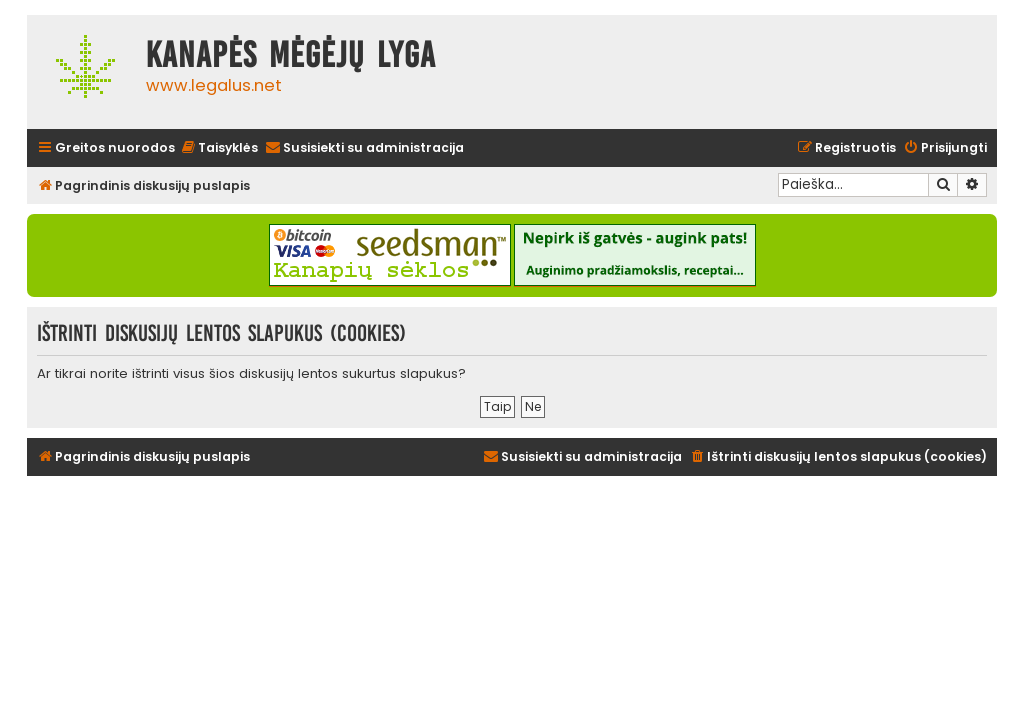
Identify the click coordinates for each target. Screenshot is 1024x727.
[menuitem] (219, 148)
